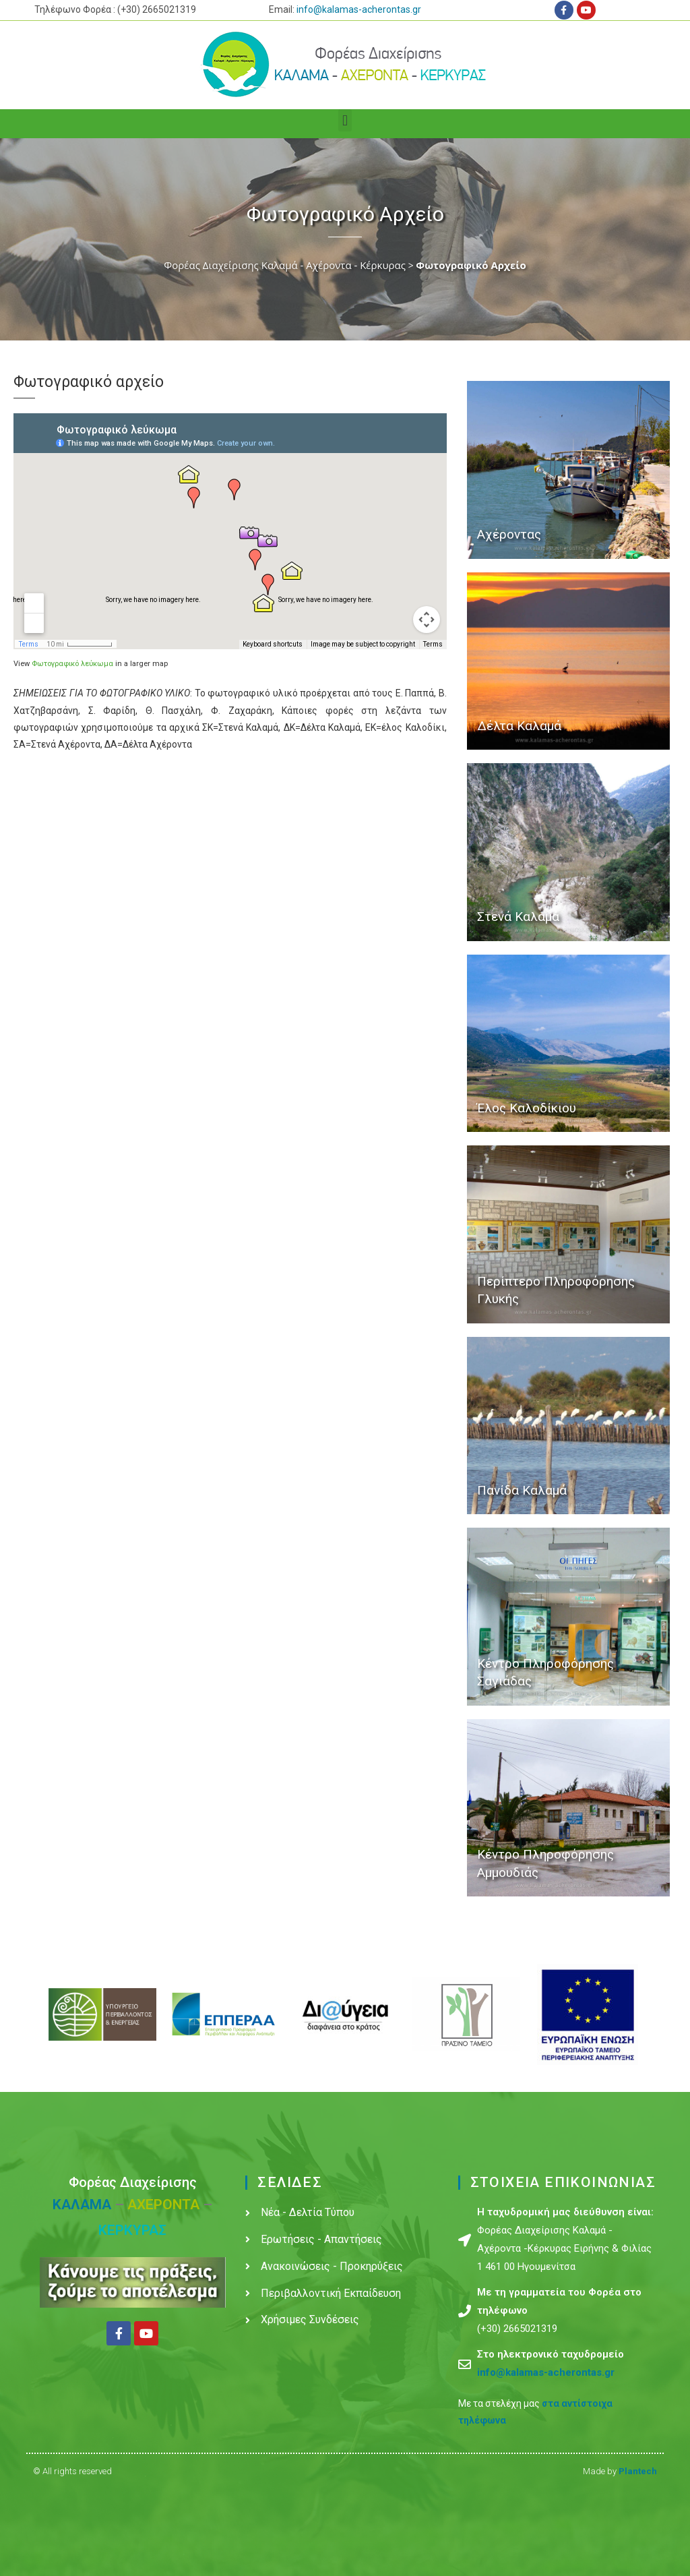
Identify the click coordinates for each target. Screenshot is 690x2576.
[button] (344, 120)
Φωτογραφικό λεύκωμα (72, 663)
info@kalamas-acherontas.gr (358, 9)
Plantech (638, 2471)
